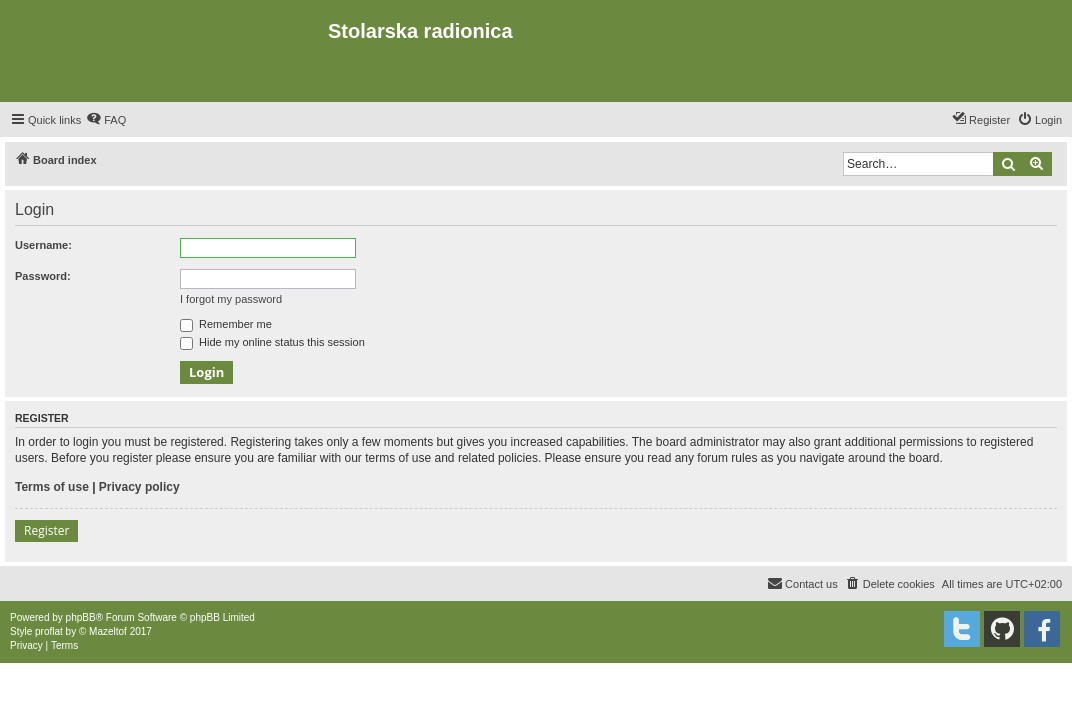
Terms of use (52, 487)
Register (46, 530)
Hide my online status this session (272, 342)
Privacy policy (139, 487)
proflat (49, 631)
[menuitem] (106, 120)
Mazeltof (108, 631)
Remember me (226, 324)
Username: (43, 245)
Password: (43, 276)
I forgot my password (231, 299)
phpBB (81, 617)
